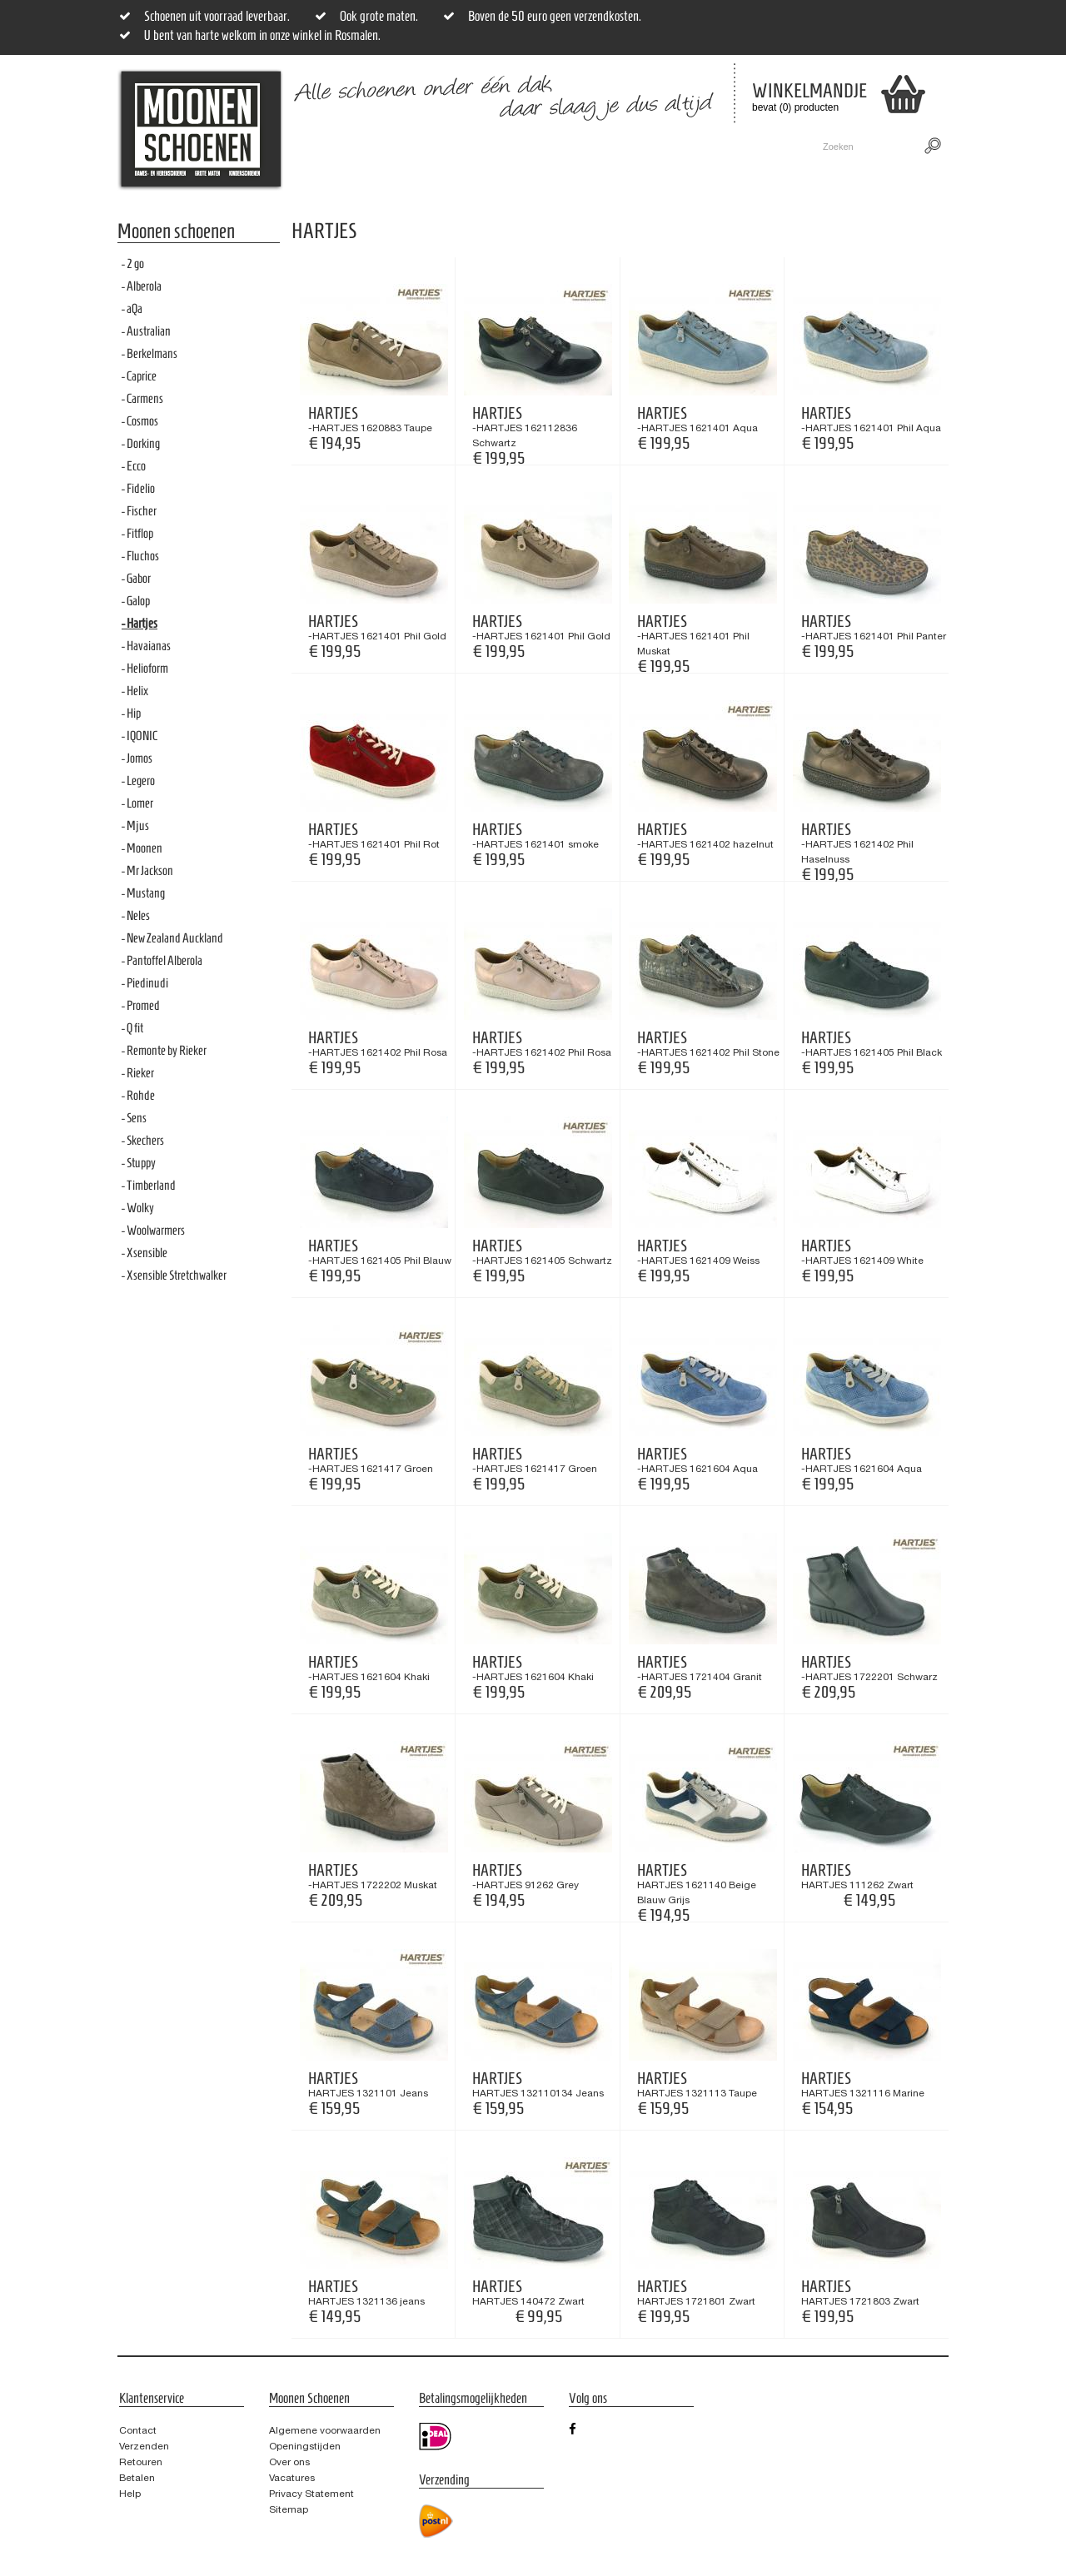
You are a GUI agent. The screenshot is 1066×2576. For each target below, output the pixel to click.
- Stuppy (139, 1163)
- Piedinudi (145, 983)
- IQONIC (139, 736)
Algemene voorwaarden (325, 2430)
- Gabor (136, 578)
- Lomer (137, 803)
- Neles (136, 915)
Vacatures (292, 2478)
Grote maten (451, 147)
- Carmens (142, 398)
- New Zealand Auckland (172, 938)
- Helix (135, 691)
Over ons (289, 2462)
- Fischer (139, 511)
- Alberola (142, 286)
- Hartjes (139, 623)
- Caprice (139, 376)
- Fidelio (138, 488)
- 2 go (133, 263)
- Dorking (141, 443)
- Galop (136, 601)
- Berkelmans (149, 353)
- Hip (131, 713)
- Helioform (145, 668)
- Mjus (135, 825)
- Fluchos (140, 556)
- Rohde (138, 1095)
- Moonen (142, 848)
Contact (647, 147)
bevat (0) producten (797, 96)
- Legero (138, 780)
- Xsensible (144, 1253)
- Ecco (134, 466)
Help (130, 2493)
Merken (580, 147)
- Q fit (132, 1028)
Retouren (140, 2462)
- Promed (141, 1005)
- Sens (134, 1118)
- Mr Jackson (147, 870)
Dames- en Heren (346, 147)
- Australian (146, 331)
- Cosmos (140, 421)
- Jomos (137, 758)
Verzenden (144, 2446)
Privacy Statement (311, 2493)
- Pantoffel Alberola (162, 960)
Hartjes (333, 413)
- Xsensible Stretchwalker (174, 1275)
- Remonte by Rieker (164, 1050)
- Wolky (138, 1208)
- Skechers (143, 1140)
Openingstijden (305, 2446)
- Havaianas (146, 646)
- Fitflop (137, 533)
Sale (522, 147)
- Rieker (138, 1073)
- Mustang (143, 893)
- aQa (132, 308)
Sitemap (288, 2509)
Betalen (137, 2478)
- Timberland (149, 1185)
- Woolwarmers (153, 1230)
